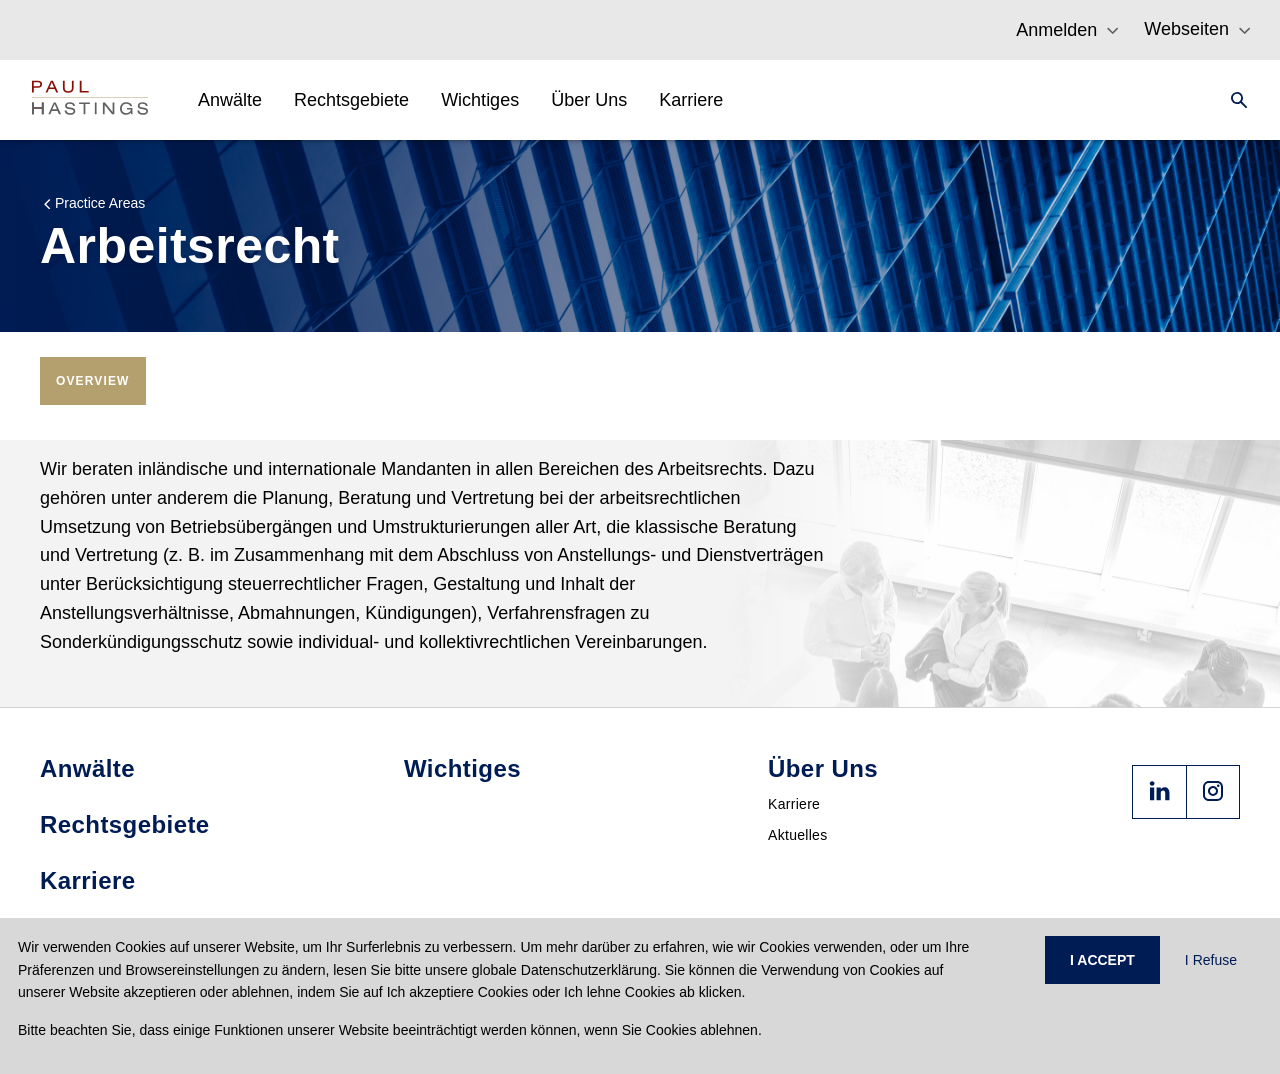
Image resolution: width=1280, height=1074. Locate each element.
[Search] (1233, 100)
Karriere (794, 804)
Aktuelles (798, 835)
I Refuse (1211, 960)
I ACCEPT (1102, 960)
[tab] (93, 381)
